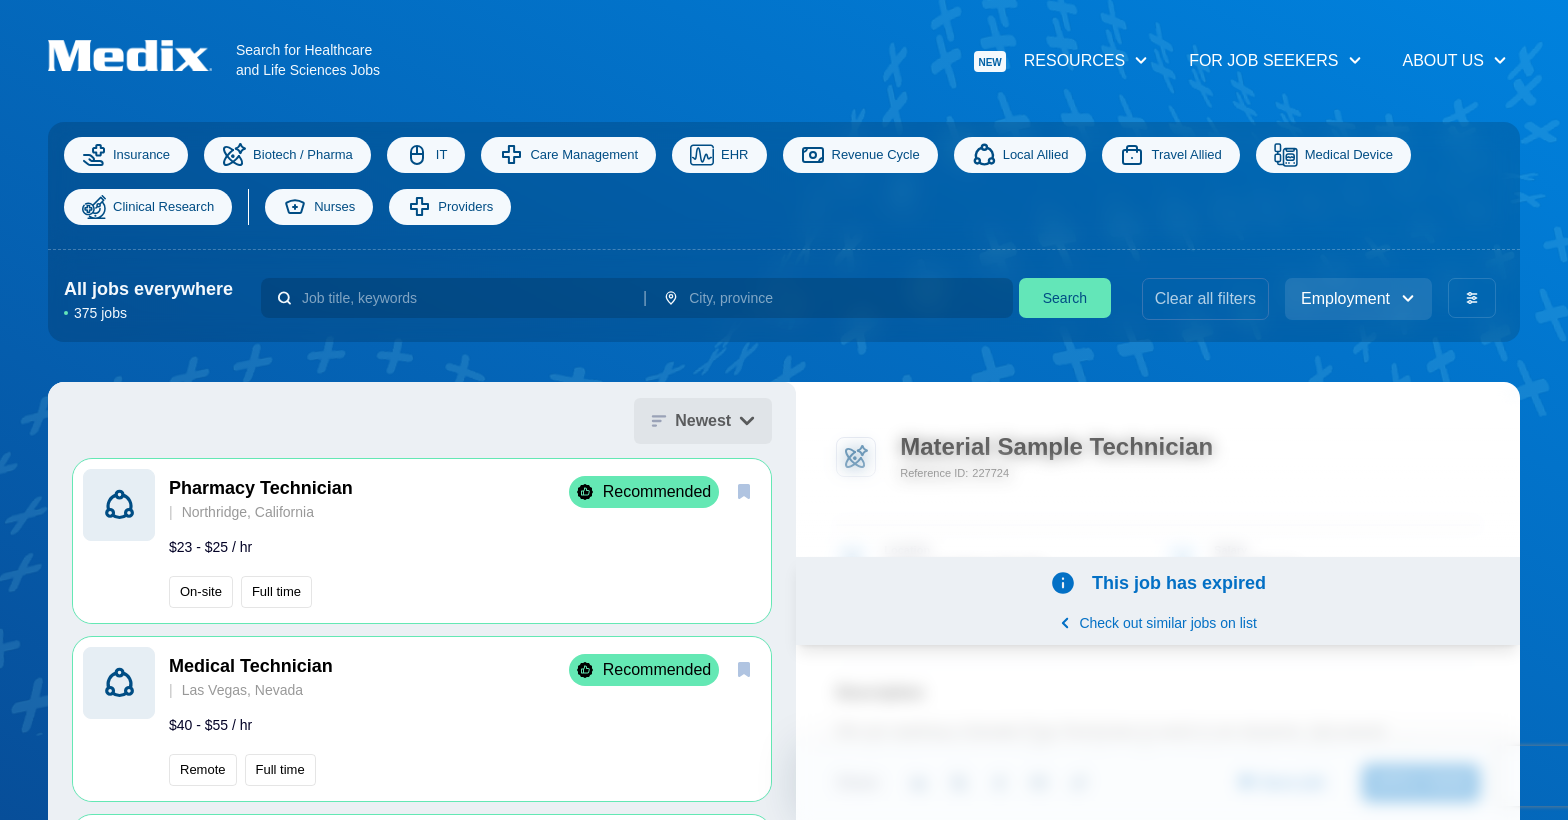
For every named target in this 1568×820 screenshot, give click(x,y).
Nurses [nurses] (319, 207)
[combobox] (464, 298)
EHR (719, 155)
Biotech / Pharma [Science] (287, 155)
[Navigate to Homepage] (142, 55)
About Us (1456, 60)
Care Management (568, 155)
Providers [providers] (450, 207)
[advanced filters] (1472, 298)
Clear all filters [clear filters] (1205, 298)
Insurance (126, 155)
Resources (1061, 61)
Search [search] (1065, 298)
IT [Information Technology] (426, 155)
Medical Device (1333, 155)
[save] (744, 491)
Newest (703, 420)
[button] (422, 541)
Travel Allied (1170, 155)
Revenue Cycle (860, 155)
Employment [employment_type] (1358, 298)
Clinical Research (148, 207)
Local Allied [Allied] (1020, 155)
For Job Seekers (1275, 60)
